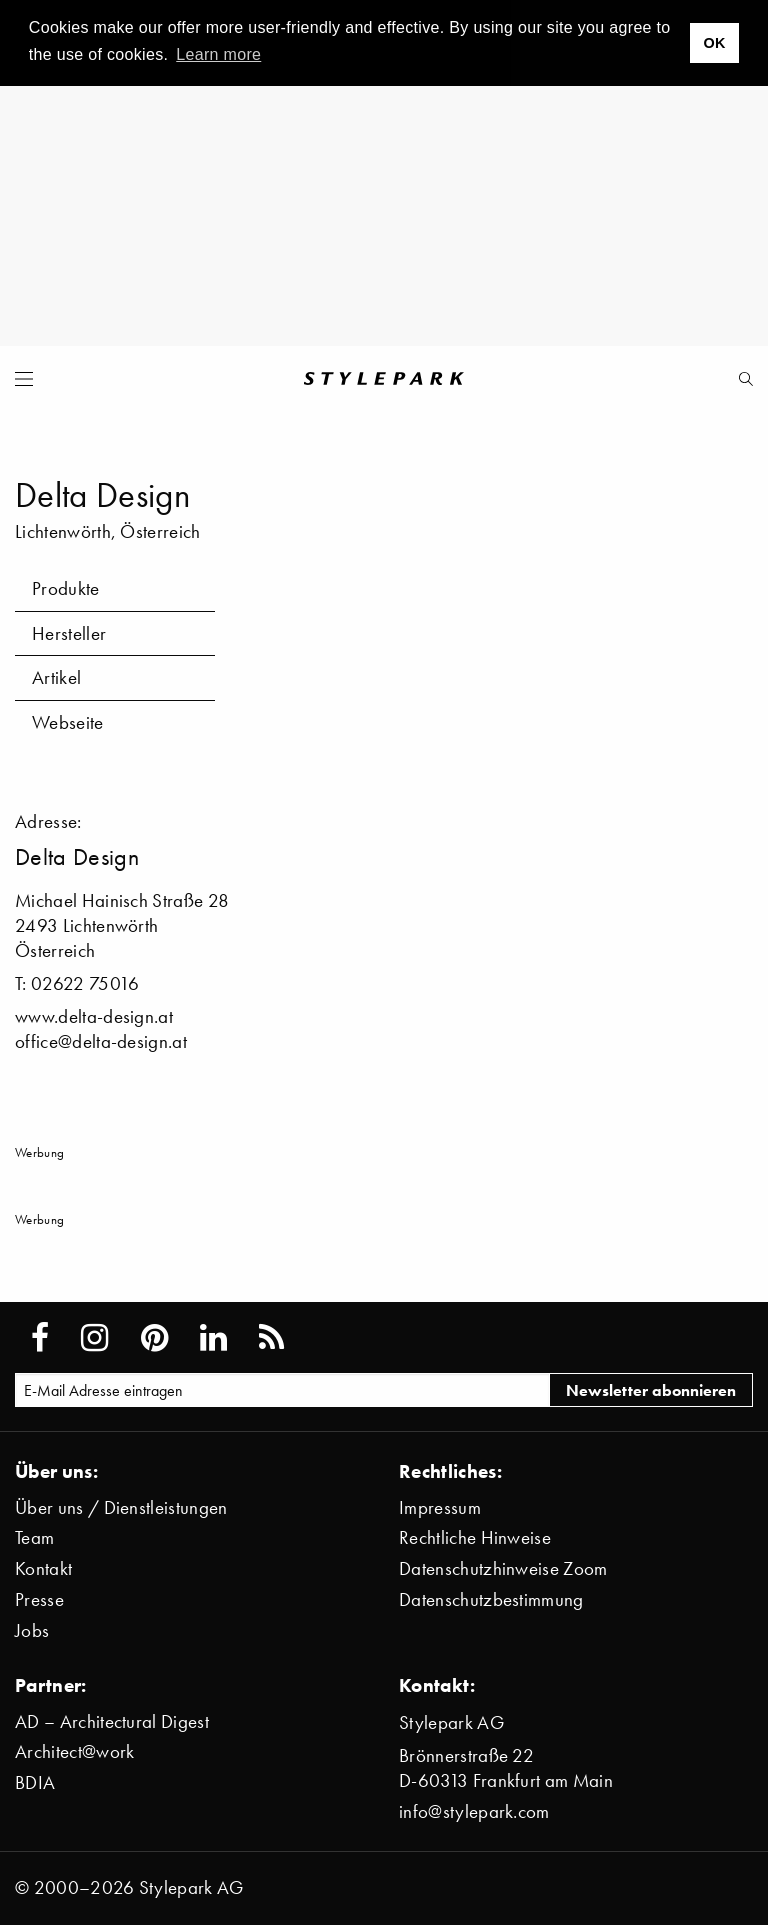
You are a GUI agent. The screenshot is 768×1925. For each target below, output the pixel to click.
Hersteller (69, 633)
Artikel (56, 677)
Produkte (66, 588)
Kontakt (43, 1568)
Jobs (32, 1630)
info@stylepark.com (474, 1811)
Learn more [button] (218, 54)
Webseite (68, 722)
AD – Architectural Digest (112, 1721)
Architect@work (74, 1751)
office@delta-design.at (101, 1041)
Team (34, 1537)
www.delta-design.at (94, 1016)
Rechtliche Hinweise (475, 1537)
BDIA (35, 1782)
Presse (39, 1599)
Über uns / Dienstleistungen (121, 1507)
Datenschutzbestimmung (491, 1599)
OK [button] (714, 43)
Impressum (440, 1507)
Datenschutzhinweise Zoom (503, 1568)
